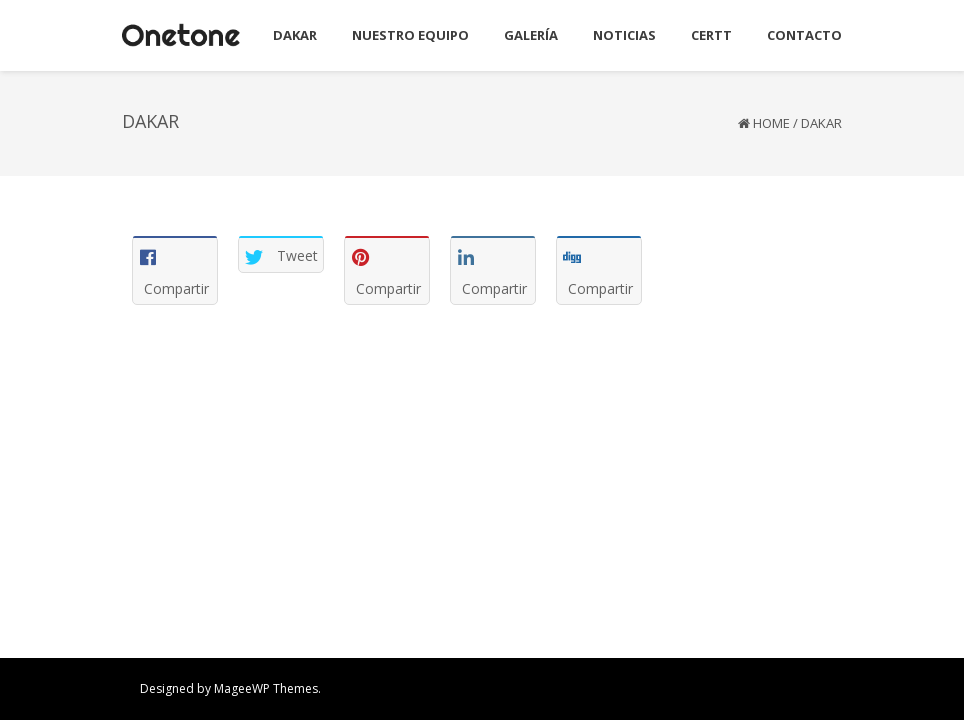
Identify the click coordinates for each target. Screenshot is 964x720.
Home (771, 123)
